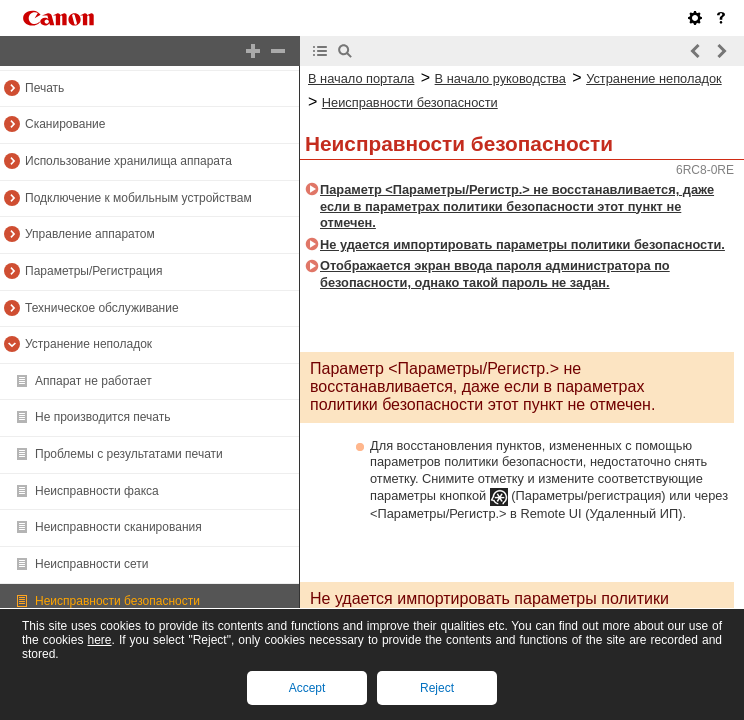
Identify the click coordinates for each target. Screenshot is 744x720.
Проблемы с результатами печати (129, 454)
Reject (437, 688)
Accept (307, 688)
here (99, 640)
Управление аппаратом (90, 234)
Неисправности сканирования (118, 527)
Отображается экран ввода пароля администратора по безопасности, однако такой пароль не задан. (495, 274)
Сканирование (65, 124)
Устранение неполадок (88, 344)
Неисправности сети (92, 564)
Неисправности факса (97, 491)
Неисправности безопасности (117, 601)
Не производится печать (102, 417)
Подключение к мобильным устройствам (138, 198)
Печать (44, 88)
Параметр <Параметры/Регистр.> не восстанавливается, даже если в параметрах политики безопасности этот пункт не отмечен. (517, 206)
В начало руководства (500, 78)
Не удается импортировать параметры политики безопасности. (522, 244)
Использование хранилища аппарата (128, 161)
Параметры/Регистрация (93, 271)
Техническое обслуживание (102, 308)
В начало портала (361, 78)
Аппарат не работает (93, 381)
